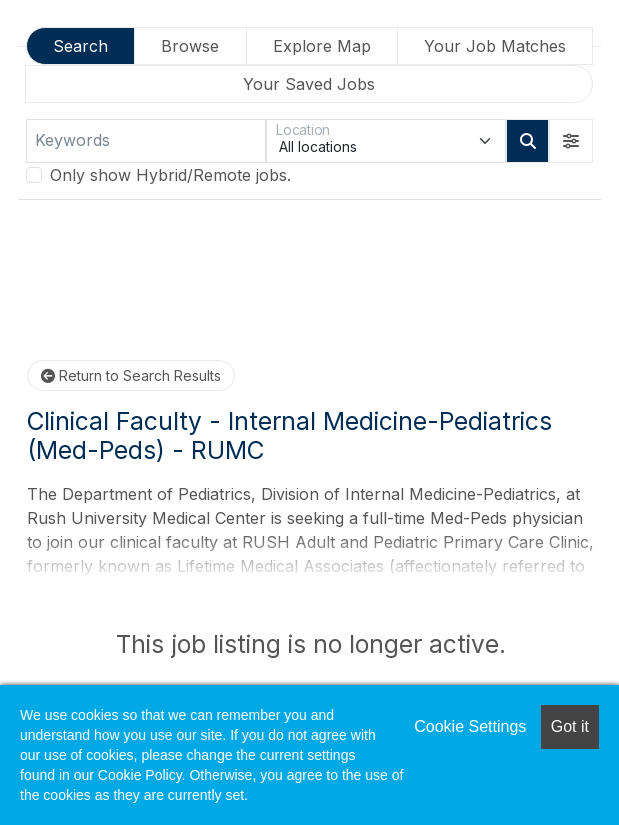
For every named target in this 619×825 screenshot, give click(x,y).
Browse (190, 46)
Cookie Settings (470, 726)
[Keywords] (146, 141)
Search (80, 46)
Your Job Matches (495, 46)
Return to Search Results (131, 375)
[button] (571, 141)
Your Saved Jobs (309, 84)
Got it (570, 726)
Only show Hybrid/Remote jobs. (170, 175)
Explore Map (322, 46)
